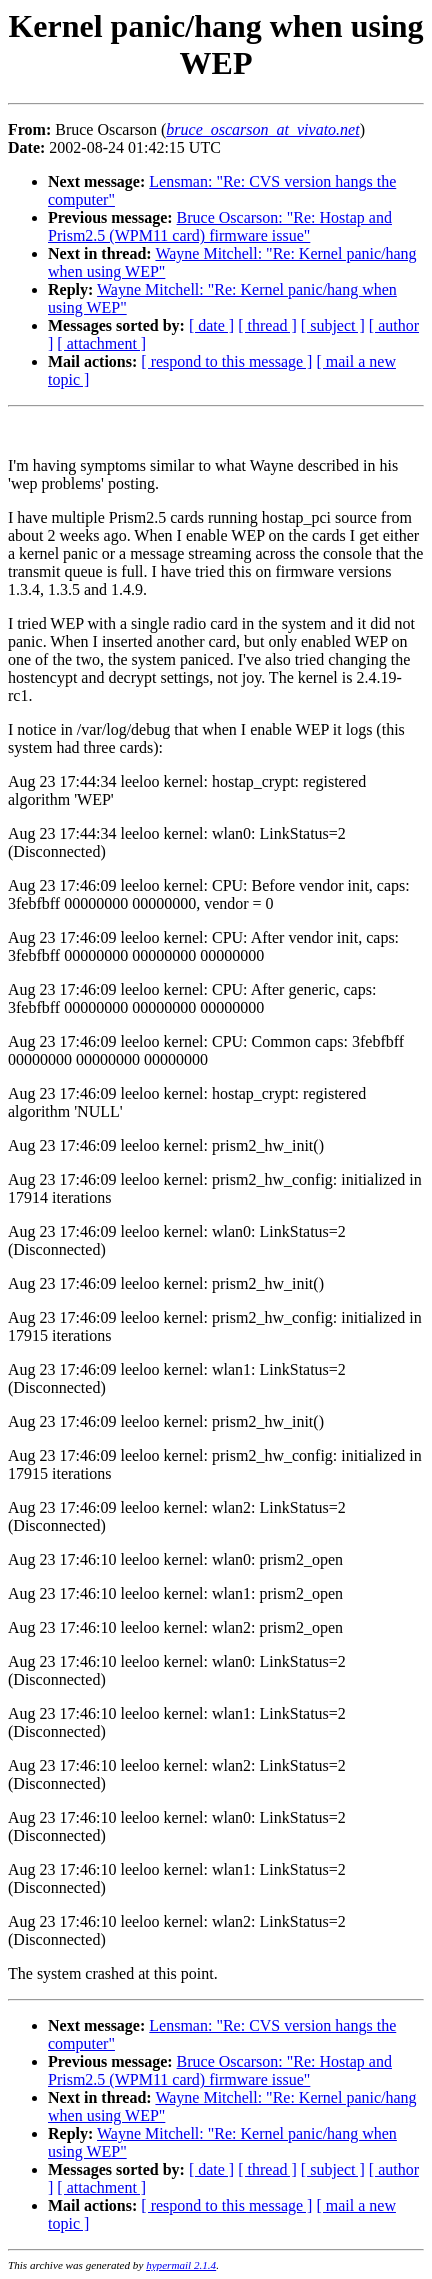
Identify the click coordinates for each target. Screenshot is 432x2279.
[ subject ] (333, 325)
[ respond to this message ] (226, 361)
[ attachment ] (101, 343)
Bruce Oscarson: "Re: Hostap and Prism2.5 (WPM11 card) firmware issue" (220, 226)
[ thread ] (267, 325)
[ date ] (211, 325)
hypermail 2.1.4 (181, 2265)
